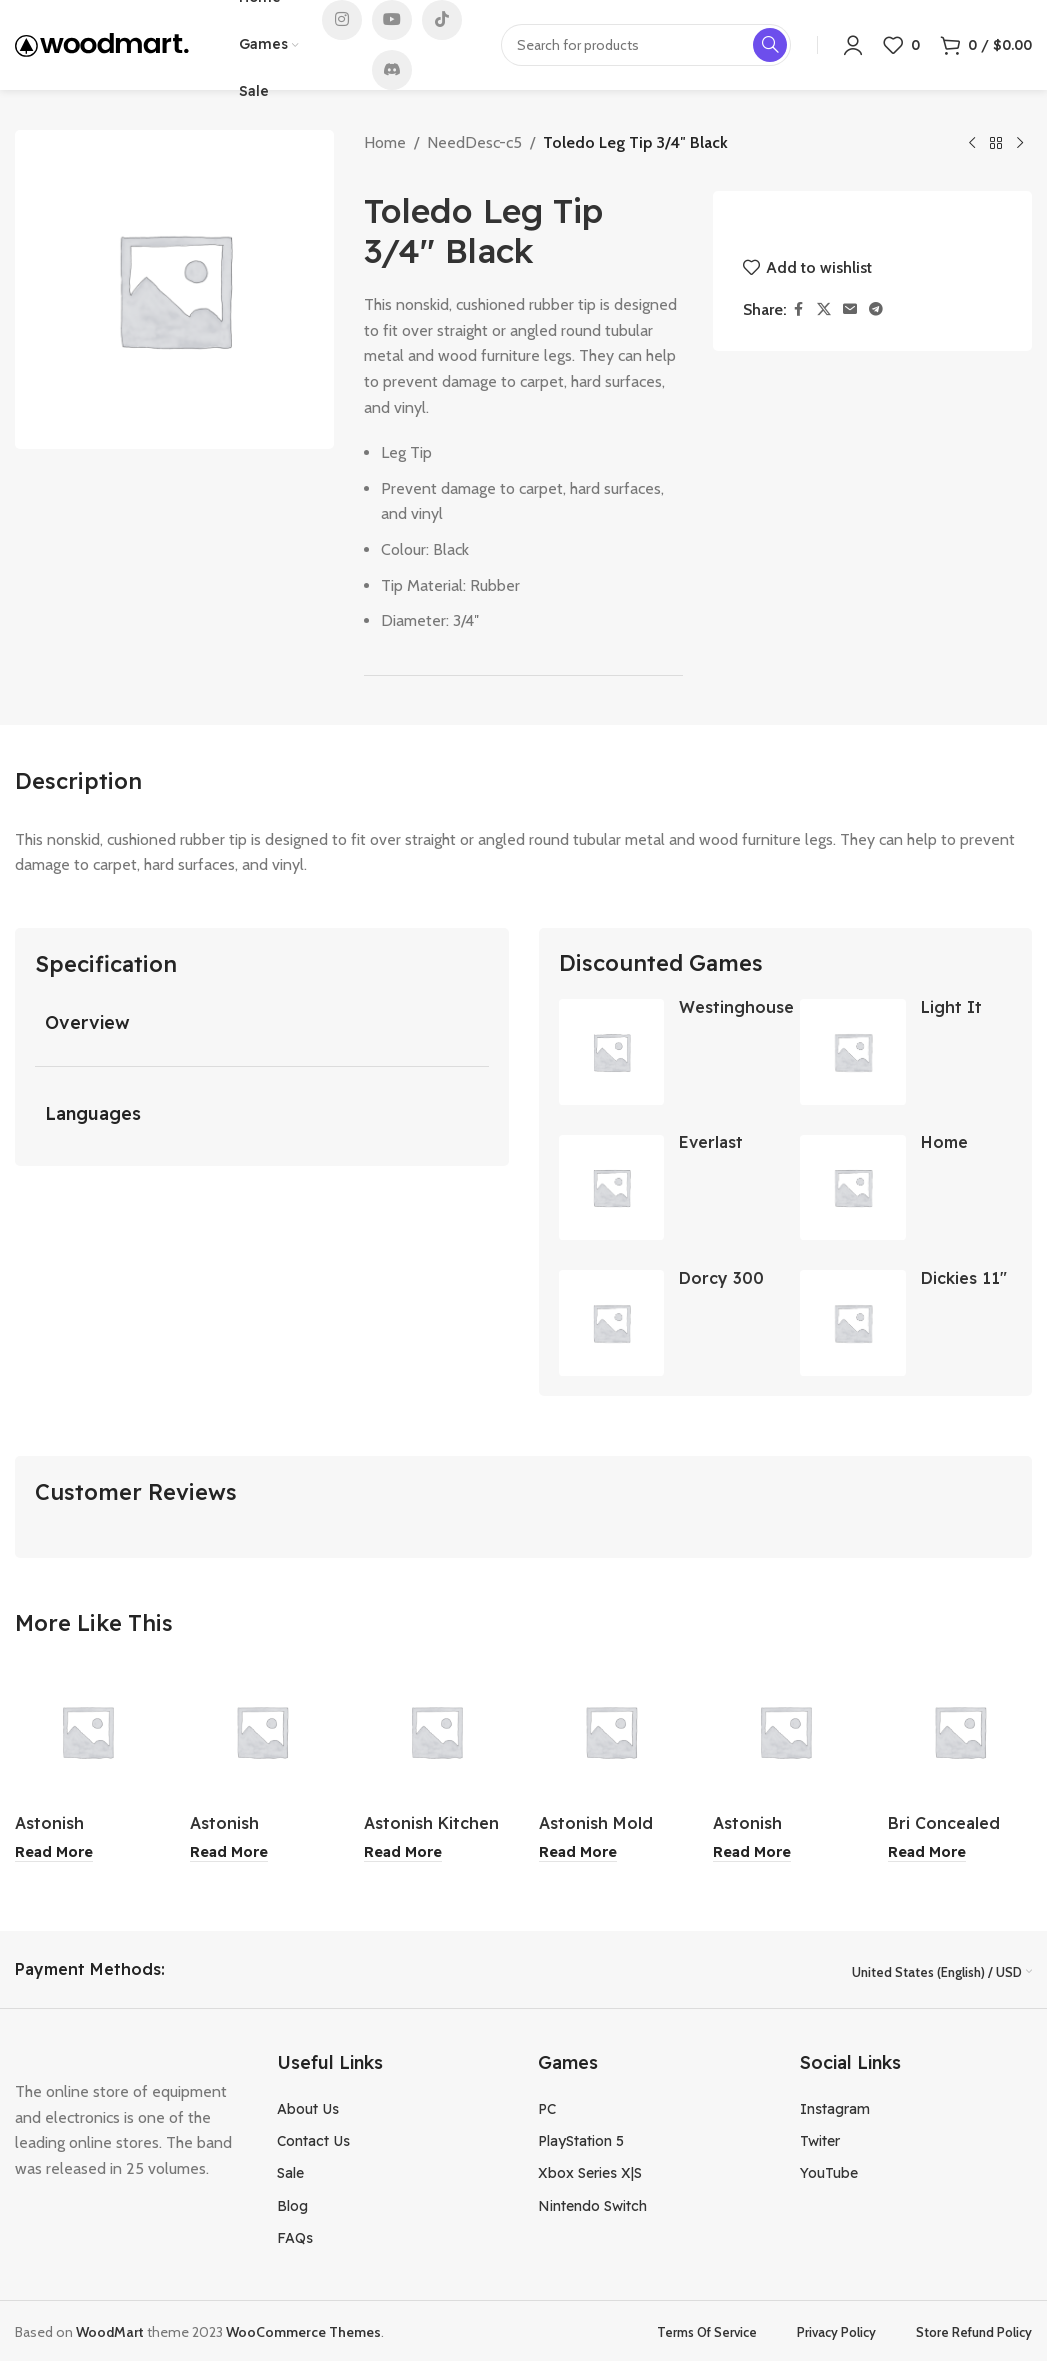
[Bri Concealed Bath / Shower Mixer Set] (960, 1731)
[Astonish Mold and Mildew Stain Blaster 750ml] (611, 1731)
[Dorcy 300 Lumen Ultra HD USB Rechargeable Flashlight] (612, 1323)
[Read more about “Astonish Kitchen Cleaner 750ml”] (403, 1852)
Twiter (820, 2140)
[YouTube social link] (392, 20)
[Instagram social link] (342, 20)
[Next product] (1020, 144)
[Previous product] (972, 144)
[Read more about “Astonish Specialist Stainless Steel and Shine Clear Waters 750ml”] (54, 1852)
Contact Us (313, 2140)
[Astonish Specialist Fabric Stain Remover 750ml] (785, 1731)
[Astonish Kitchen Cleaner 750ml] (436, 1731)
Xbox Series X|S (590, 2172)
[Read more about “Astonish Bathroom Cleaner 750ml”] (229, 1852)
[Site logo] (102, 43)
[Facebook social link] (799, 309)
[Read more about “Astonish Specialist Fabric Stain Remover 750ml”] (752, 1852)
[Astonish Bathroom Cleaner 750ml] (262, 1731)
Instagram (835, 2107)
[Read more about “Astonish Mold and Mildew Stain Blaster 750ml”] (578, 1852)
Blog (292, 2205)
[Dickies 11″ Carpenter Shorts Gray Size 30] (853, 1323)
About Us (308, 2107)
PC (547, 2107)
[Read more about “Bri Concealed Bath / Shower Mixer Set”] (927, 1852)
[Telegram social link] (876, 309)
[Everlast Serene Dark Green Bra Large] (612, 1188)
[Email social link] (850, 309)
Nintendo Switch (592, 2205)
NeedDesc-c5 (474, 142)
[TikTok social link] (442, 20)
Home (385, 142)
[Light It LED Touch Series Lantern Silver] (853, 1052)
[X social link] (824, 309)
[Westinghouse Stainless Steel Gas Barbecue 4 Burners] (612, 1052)
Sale (290, 2172)
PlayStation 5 (581, 2140)
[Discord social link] (392, 70)
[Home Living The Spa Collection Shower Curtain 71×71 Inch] (853, 1188)
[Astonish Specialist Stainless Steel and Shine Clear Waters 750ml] (87, 1731)
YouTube (829, 2172)
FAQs (295, 2237)
